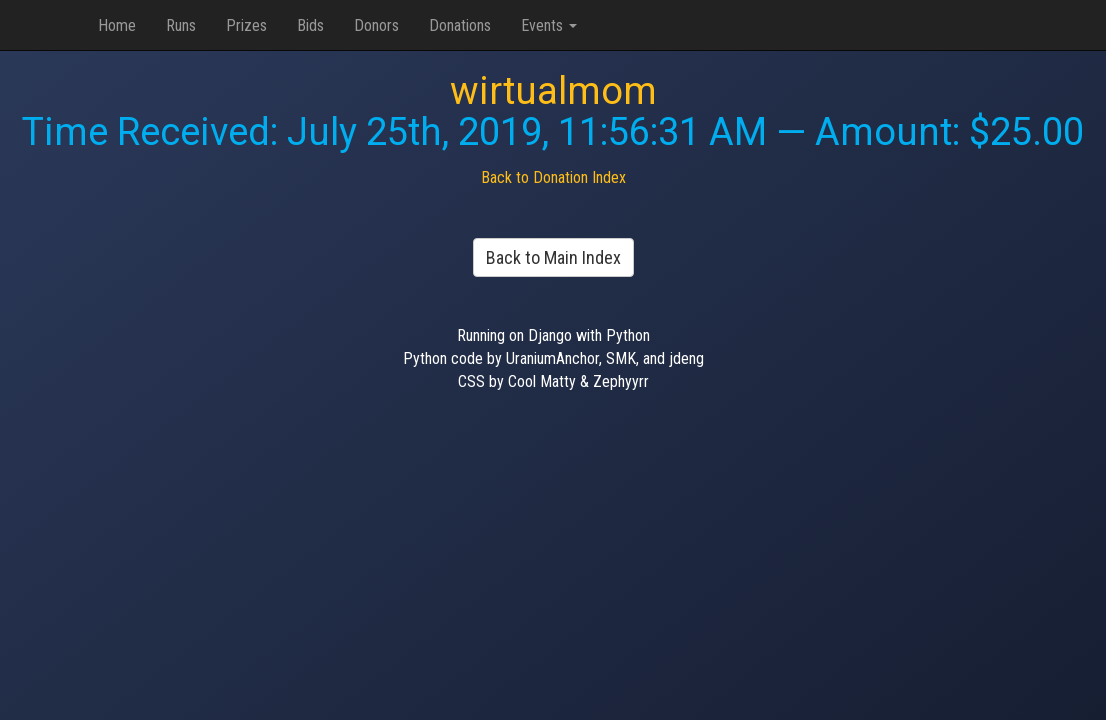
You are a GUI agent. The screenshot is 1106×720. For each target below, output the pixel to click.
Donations (460, 25)
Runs (181, 25)
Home (117, 25)
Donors (376, 25)
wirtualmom (553, 91)
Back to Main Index (553, 257)
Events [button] (549, 25)
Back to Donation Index (553, 177)
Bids (310, 25)
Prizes (246, 25)
